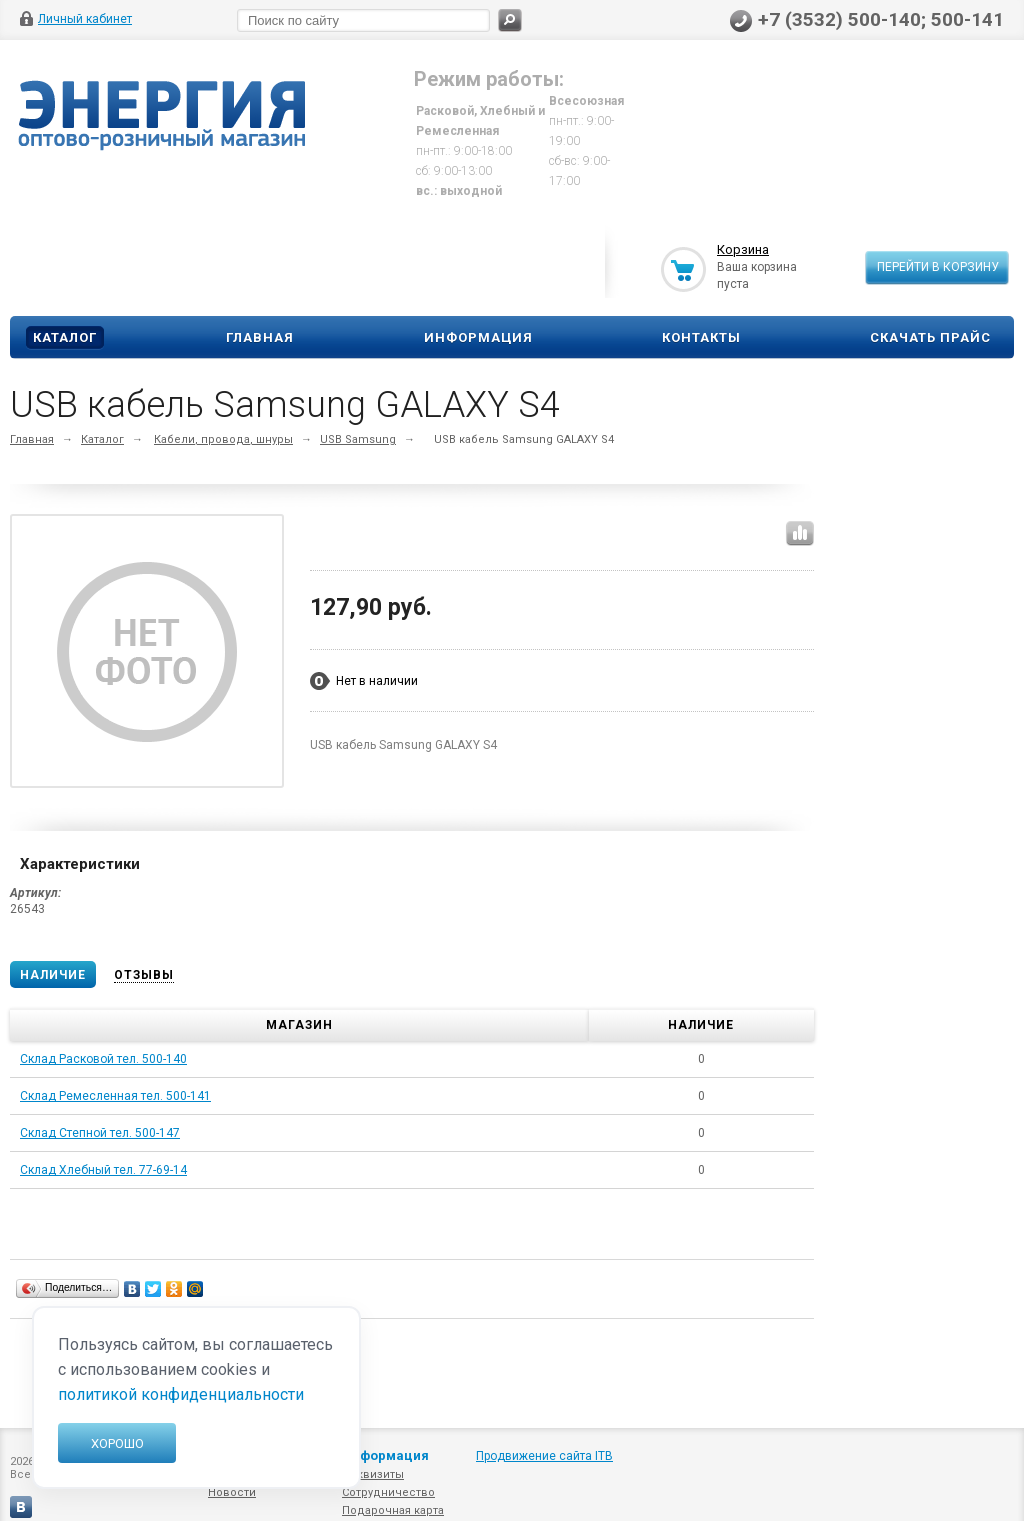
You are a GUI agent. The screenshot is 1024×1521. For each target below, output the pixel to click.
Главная (260, 337)
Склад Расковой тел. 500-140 (103, 1059)
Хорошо (117, 1443)
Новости (232, 1492)
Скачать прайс (930, 337)
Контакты (701, 337)
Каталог (65, 337)
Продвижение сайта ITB (544, 1456)
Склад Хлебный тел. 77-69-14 (103, 1170)
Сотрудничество (388, 1492)
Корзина (743, 249)
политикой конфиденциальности (181, 1394)
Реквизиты (373, 1474)
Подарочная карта (393, 1510)
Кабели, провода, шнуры (223, 439)
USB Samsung (358, 439)
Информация (478, 337)
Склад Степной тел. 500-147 (100, 1133)
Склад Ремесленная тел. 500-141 (115, 1096)
